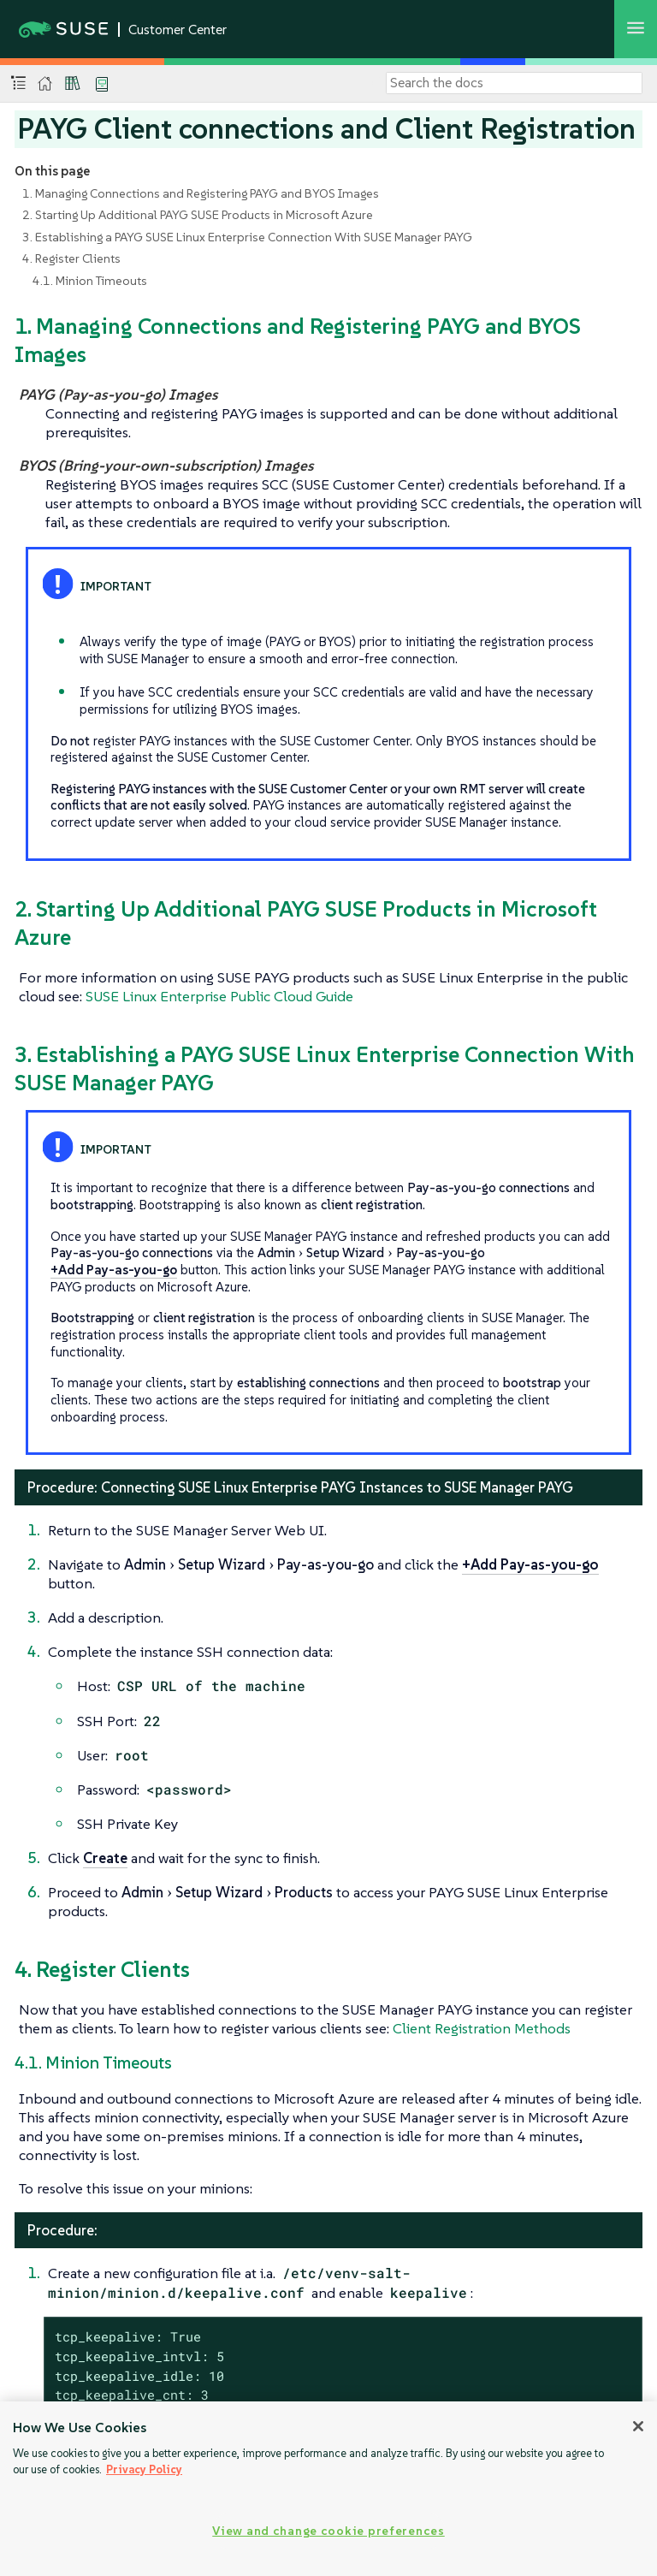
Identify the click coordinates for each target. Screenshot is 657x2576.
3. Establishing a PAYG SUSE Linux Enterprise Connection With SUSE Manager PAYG (247, 237)
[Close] (638, 2426)
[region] (328, 2488)
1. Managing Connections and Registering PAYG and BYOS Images (200, 193)
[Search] (514, 83)
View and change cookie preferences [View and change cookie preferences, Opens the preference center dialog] (328, 2530)
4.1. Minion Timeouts (90, 280)
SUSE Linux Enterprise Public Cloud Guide (219, 996)
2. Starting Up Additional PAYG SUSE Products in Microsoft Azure (197, 215)
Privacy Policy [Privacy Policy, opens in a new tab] (144, 2469)
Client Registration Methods (482, 2028)
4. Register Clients (71, 258)
